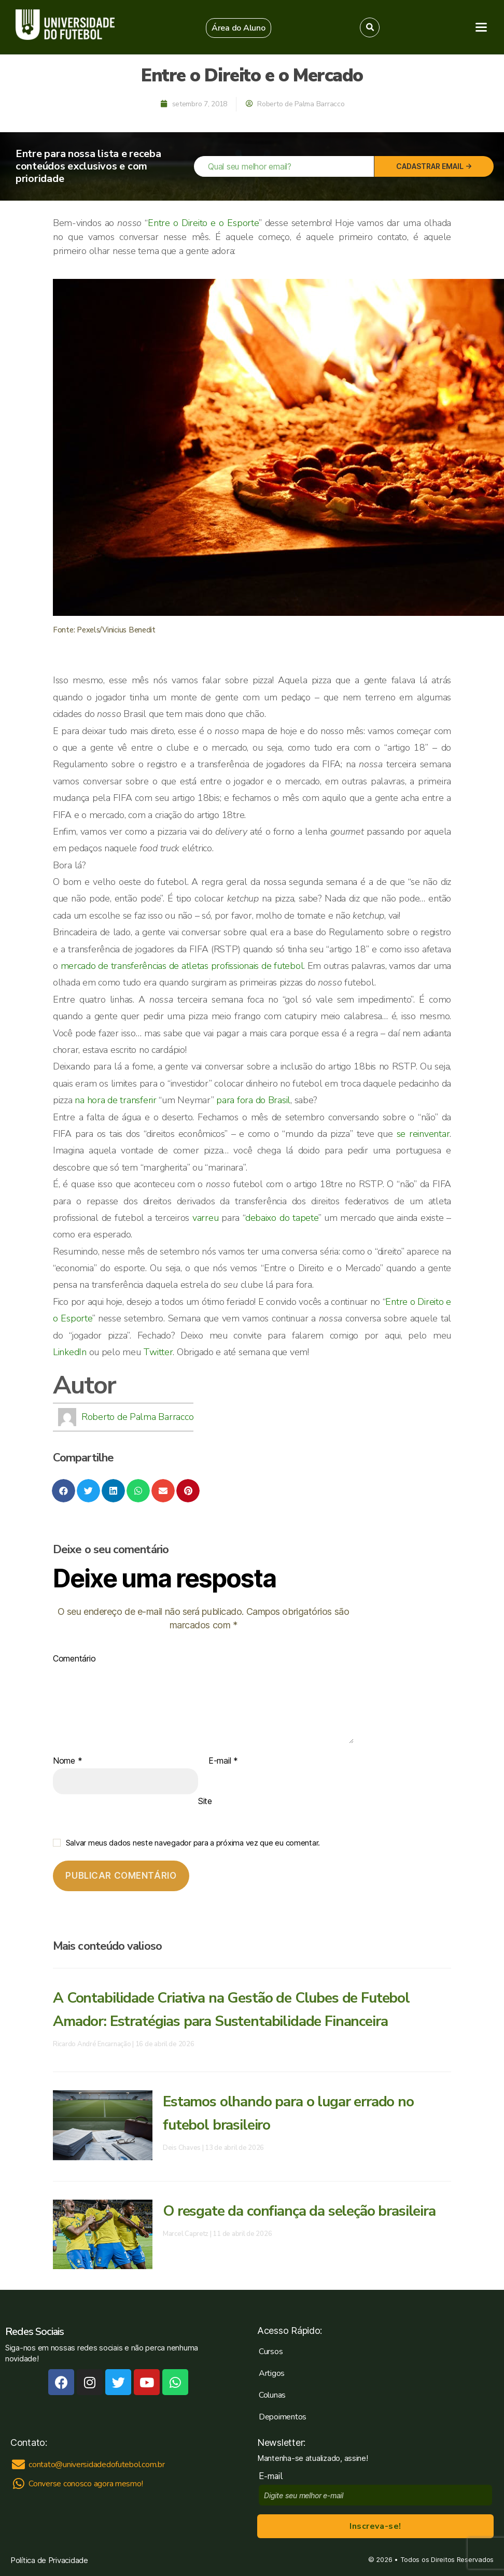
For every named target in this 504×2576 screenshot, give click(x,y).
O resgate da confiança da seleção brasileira (299, 2211)
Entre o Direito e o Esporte (203, 223)
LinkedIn (70, 1352)
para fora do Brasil (253, 1100)
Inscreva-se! (375, 2526)
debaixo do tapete (281, 1218)
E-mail (223, 1761)
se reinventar (423, 1134)
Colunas (272, 2395)
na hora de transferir (115, 1100)
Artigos (272, 2373)
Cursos (271, 2351)
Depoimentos (282, 2417)
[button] (238, 28)
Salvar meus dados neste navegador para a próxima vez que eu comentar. (193, 1843)
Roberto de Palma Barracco (137, 1417)
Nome (67, 1761)
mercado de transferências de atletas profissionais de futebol (182, 966)
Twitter (158, 1352)
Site (205, 1801)
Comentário (74, 1659)
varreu (205, 1218)
